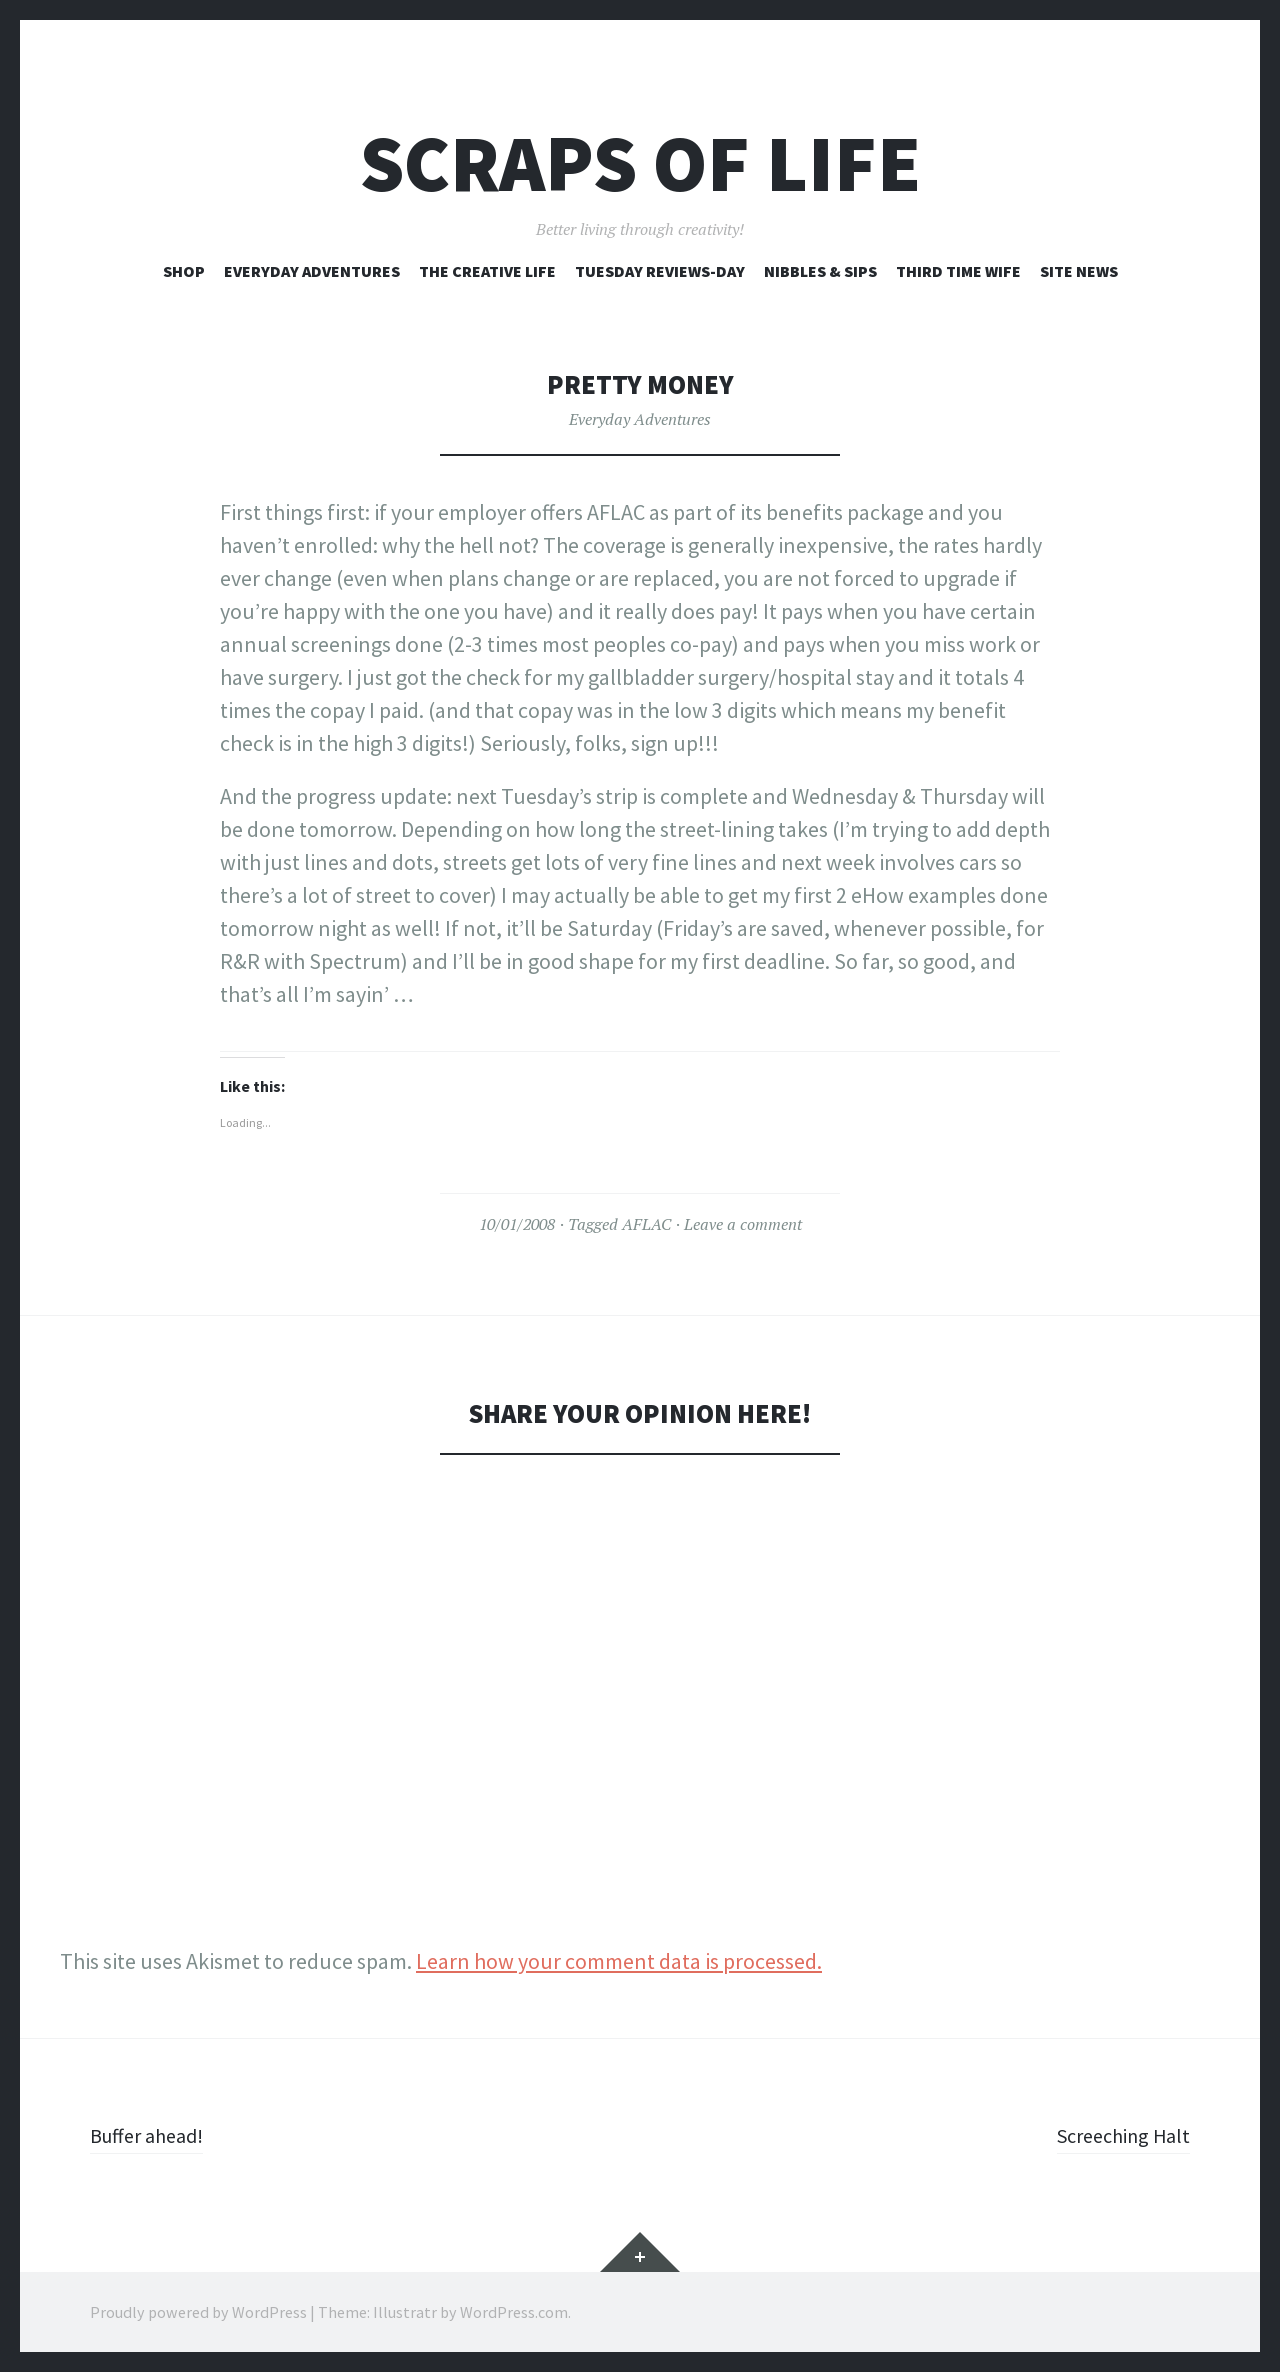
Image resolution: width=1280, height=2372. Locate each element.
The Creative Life (487, 271)
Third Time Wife (958, 271)
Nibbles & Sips (820, 271)
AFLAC (646, 1224)
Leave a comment (743, 1224)
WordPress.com (514, 2312)
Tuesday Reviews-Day (660, 271)
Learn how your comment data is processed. (619, 1961)
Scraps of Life (640, 163)
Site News (1079, 271)
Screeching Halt (1117, 2135)
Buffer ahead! (153, 2135)
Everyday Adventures (312, 271)
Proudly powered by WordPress (198, 2312)
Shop (184, 271)
